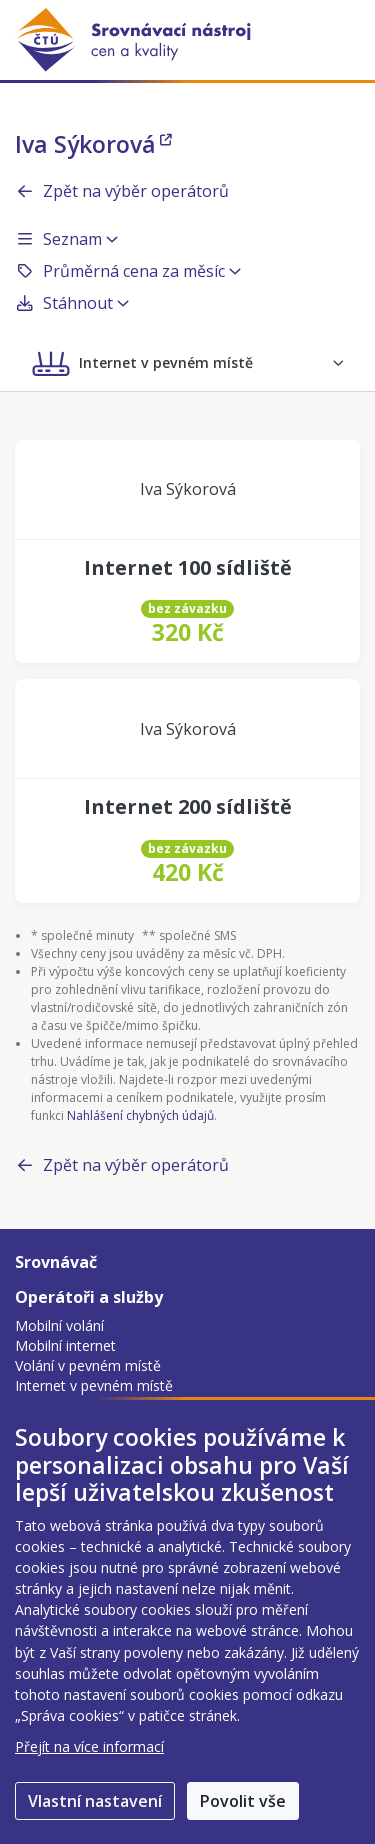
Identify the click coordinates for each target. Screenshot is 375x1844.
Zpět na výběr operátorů (122, 191)
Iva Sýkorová (93, 144)
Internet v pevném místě (94, 1385)
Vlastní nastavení (95, 1801)
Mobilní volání (59, 1325)
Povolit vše (243, 1801)
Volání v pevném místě (88, 1365)
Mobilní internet (65, 1345)
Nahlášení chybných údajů (140, 1115)
